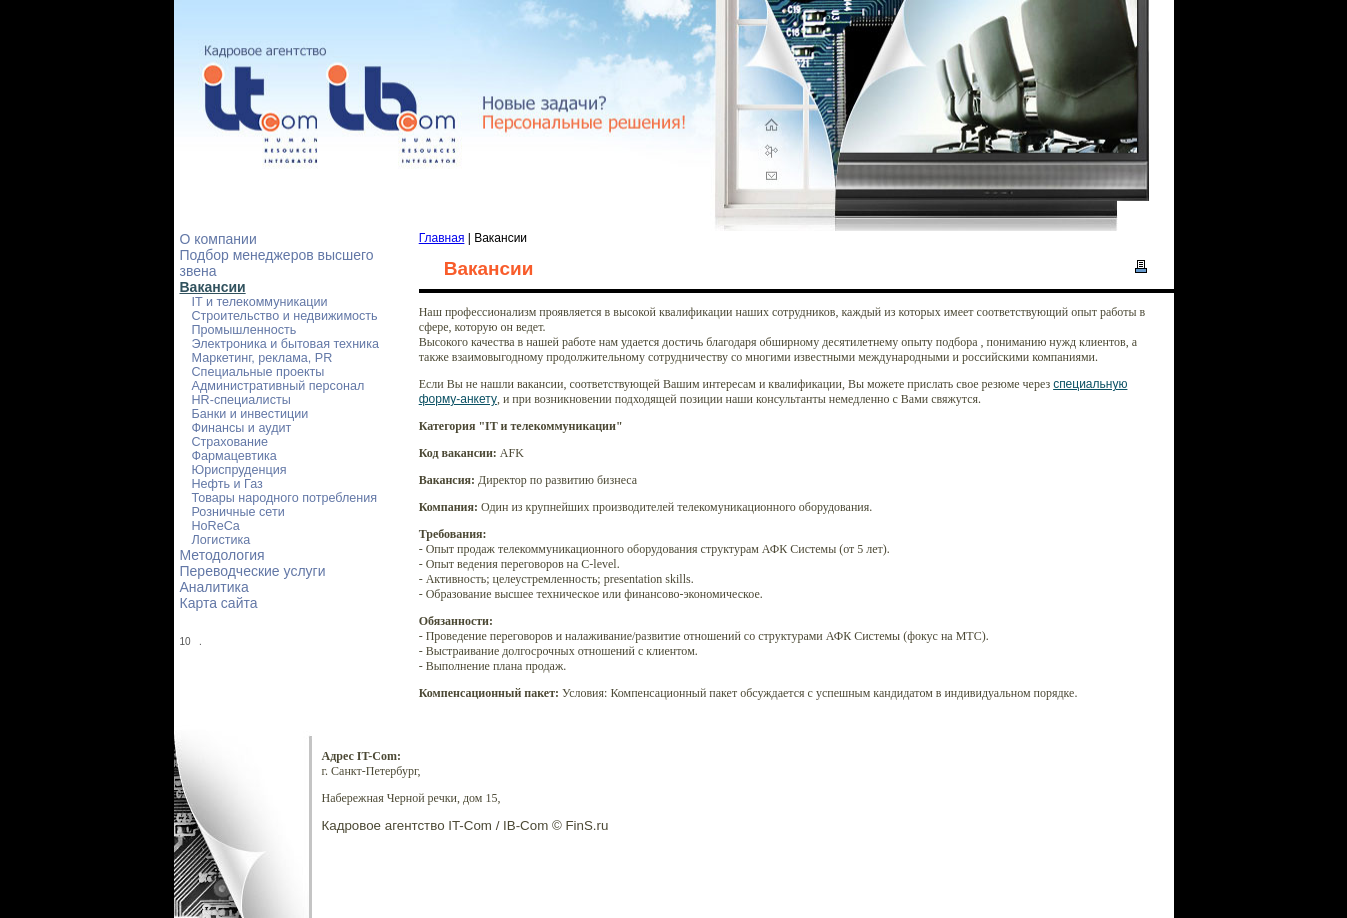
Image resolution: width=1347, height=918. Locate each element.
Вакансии (213, 287)
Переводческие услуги (253, 571)
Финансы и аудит (242, 428)
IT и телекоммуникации (260, 302)
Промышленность (244, 330)
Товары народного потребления (285, 498)
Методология (222, 555)
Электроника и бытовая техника (285, 344)
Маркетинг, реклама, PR (262, 358)
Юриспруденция (239, 470)
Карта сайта (219, 603)
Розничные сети (238, 512)
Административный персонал (278, 386)
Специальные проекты (258, 372)
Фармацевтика (234, 456)
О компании (218, 239)
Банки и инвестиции (250, 414)
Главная (442, 238)
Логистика (221, 540)
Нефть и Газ (227, 484)
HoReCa (216, 526)
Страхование (230, 442)
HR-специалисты (241, 400)
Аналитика (214, 587)
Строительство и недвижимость (285, 316)
